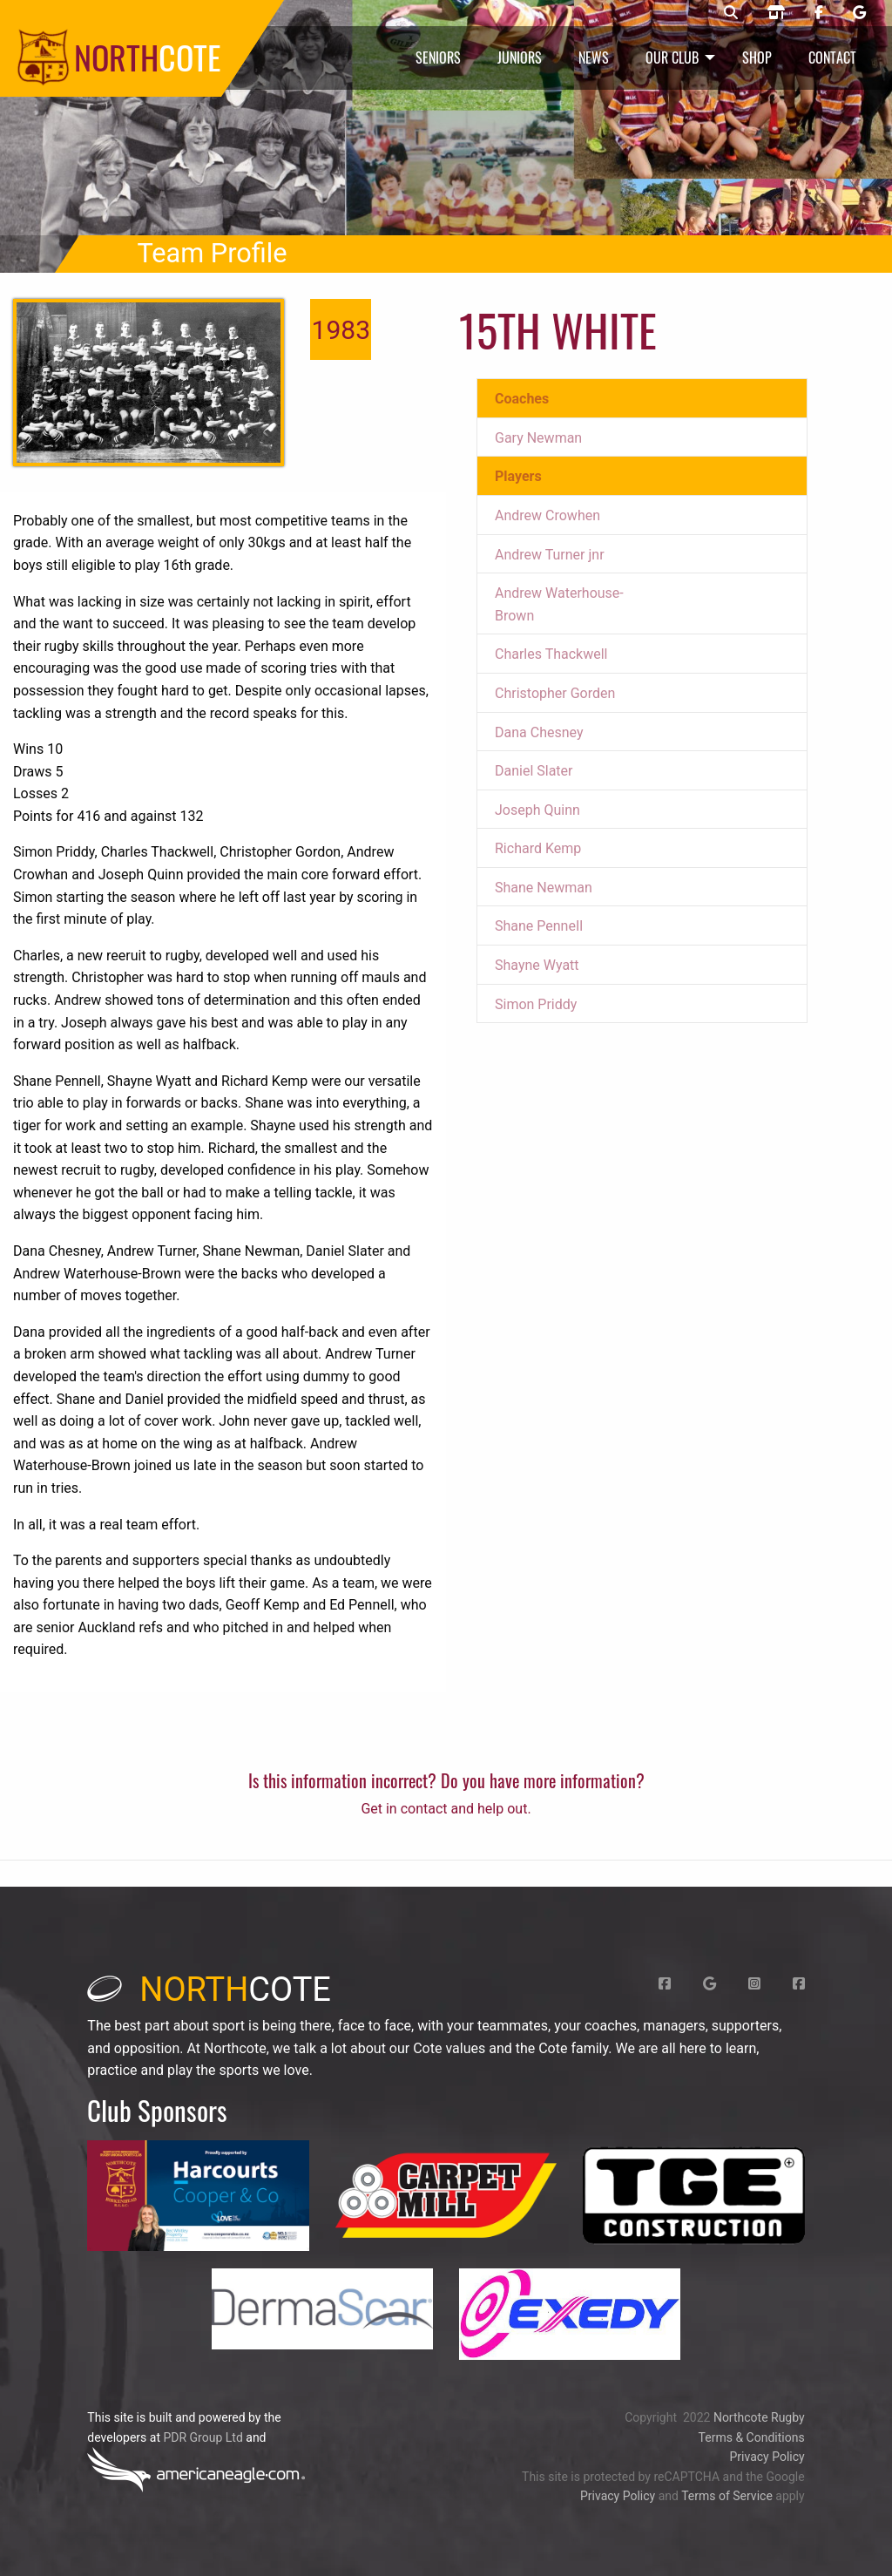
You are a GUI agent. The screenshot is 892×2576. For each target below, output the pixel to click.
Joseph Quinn (537, 810)
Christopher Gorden (555, 693)
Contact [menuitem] (832, 57)
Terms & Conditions (752, 2437)
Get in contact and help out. (445, 1808)
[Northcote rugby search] (731, 13)
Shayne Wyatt (537, 965)
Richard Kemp (538, 848)
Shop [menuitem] (757, 57)
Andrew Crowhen (547, 515)
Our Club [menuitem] (672, 57)
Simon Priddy (536, 1004)
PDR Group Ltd (202, 2437)
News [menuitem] (593, 57)
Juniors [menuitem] (519, 57)
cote (209, 1989)
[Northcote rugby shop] (776, 13)
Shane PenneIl (539, 926)
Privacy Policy (766, 2457)
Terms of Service (727, 2496)
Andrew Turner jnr (550, 554)
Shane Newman (543, 887)
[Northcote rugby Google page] (859, 13)
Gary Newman (538, 438)
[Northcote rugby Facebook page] (819, 13)
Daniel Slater (534, 771)
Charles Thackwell (551, 654)
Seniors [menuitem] (438, 57)
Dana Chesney (539, 732)
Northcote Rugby (759, 2417)
